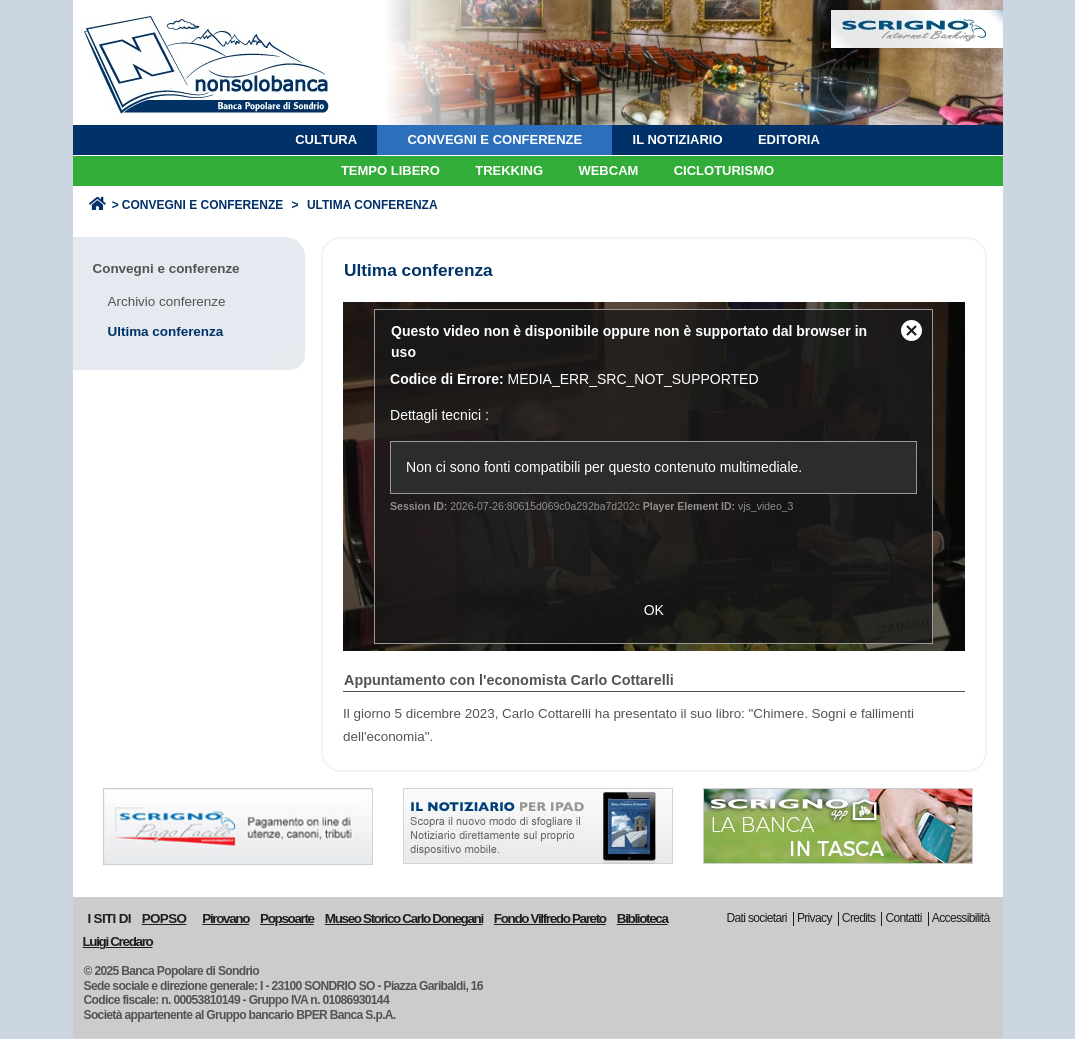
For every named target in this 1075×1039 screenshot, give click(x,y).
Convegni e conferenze (202, 205)
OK (654, 610)
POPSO (164, 918)
